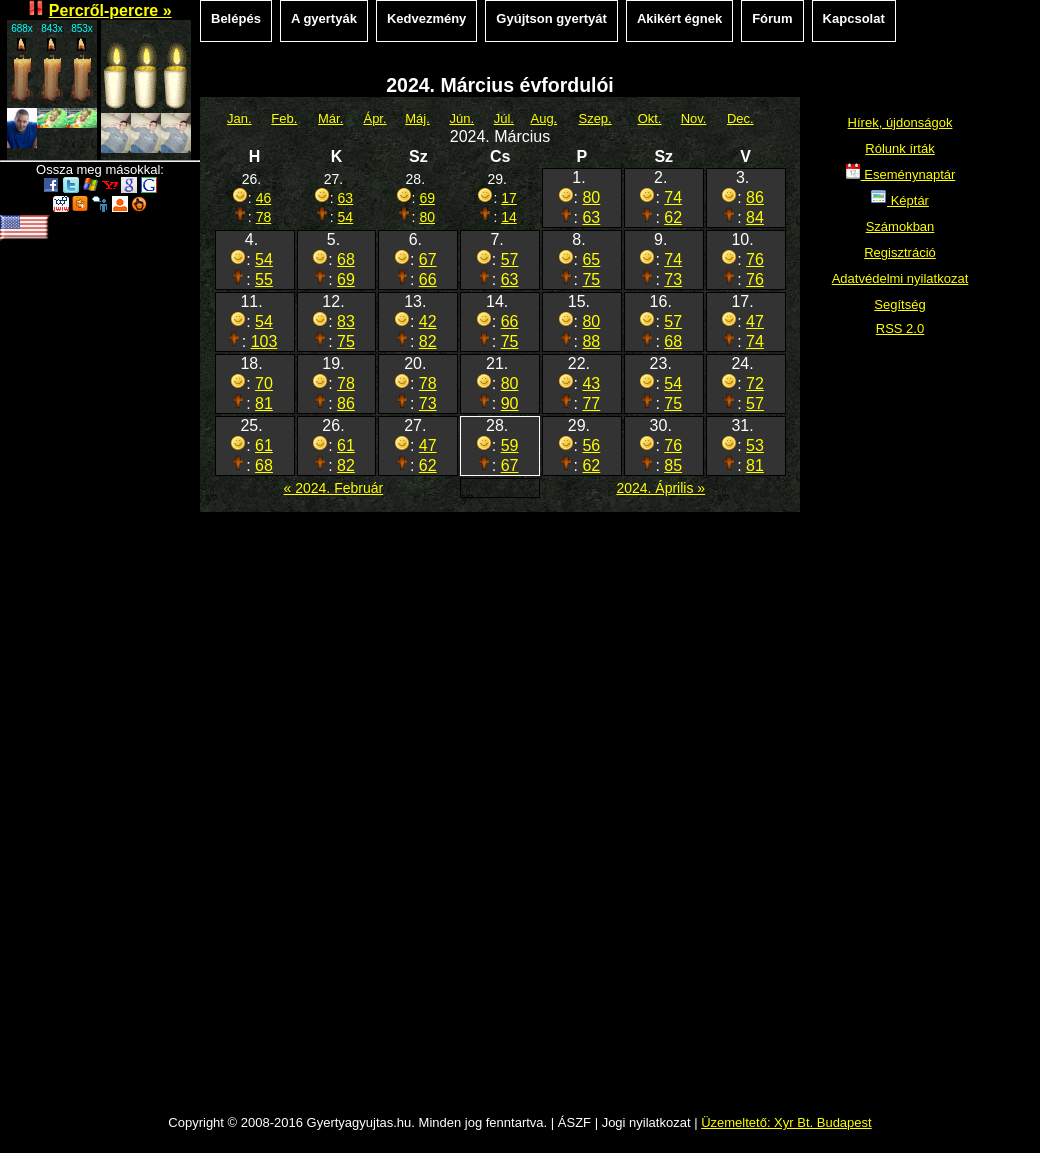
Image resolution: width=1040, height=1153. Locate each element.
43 (591, 383)
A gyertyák (324, 18)
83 (346, 321)
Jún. (461, 118)
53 (755, 445)
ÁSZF (574, 1122)
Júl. (504, 118)
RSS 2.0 (900, 328)
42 (428, 321)
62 (673, 217)
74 (673, 197)
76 (755, 259)
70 (264, 383)
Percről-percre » (110, 10)
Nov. (694, 118)
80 (427, 217)
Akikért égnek (679, 18)
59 (510, 445)
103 (264, 341)
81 (264, 403)
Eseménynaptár (900, 174)
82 (428, 341)
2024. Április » (660, 488)
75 (591, 279)
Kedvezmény (426, 18)
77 (591, 403)
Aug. (543, 118)
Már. (330, 118)
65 (591, 259)
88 (591, 341)
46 (264, 198)
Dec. (740, 118)
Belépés (236, 18)
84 (755, 217)
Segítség (899, 304)
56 (591, 445)
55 (264, 279)
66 (428, 279)
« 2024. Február (334, 488)
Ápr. (374, 118)
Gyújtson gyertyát (551, 18)
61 (264, 445)
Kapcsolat (854, 18)
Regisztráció (900, 252)
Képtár (900, 200)
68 (346, 259)
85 (673, 465)
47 (755, 321)
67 (428, 259)
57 (510, 259)
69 (427, 198)
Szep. (594, 118)
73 (673, 279)
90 (510, 403)
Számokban (900, 226)
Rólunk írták (899, 148)
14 (509, 217)
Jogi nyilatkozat (646, 1122)
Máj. (417, 118)
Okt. (650, 118)
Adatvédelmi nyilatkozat (900, 278)
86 (755, 197)
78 (264, 217)
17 (509, 198)
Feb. (284, 118)
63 (346, 198)
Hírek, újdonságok (900, 122)
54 (346, 217)
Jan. (239, 118)
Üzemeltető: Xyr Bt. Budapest (786, 1122)
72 (755, 383)
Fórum (772, 18)
